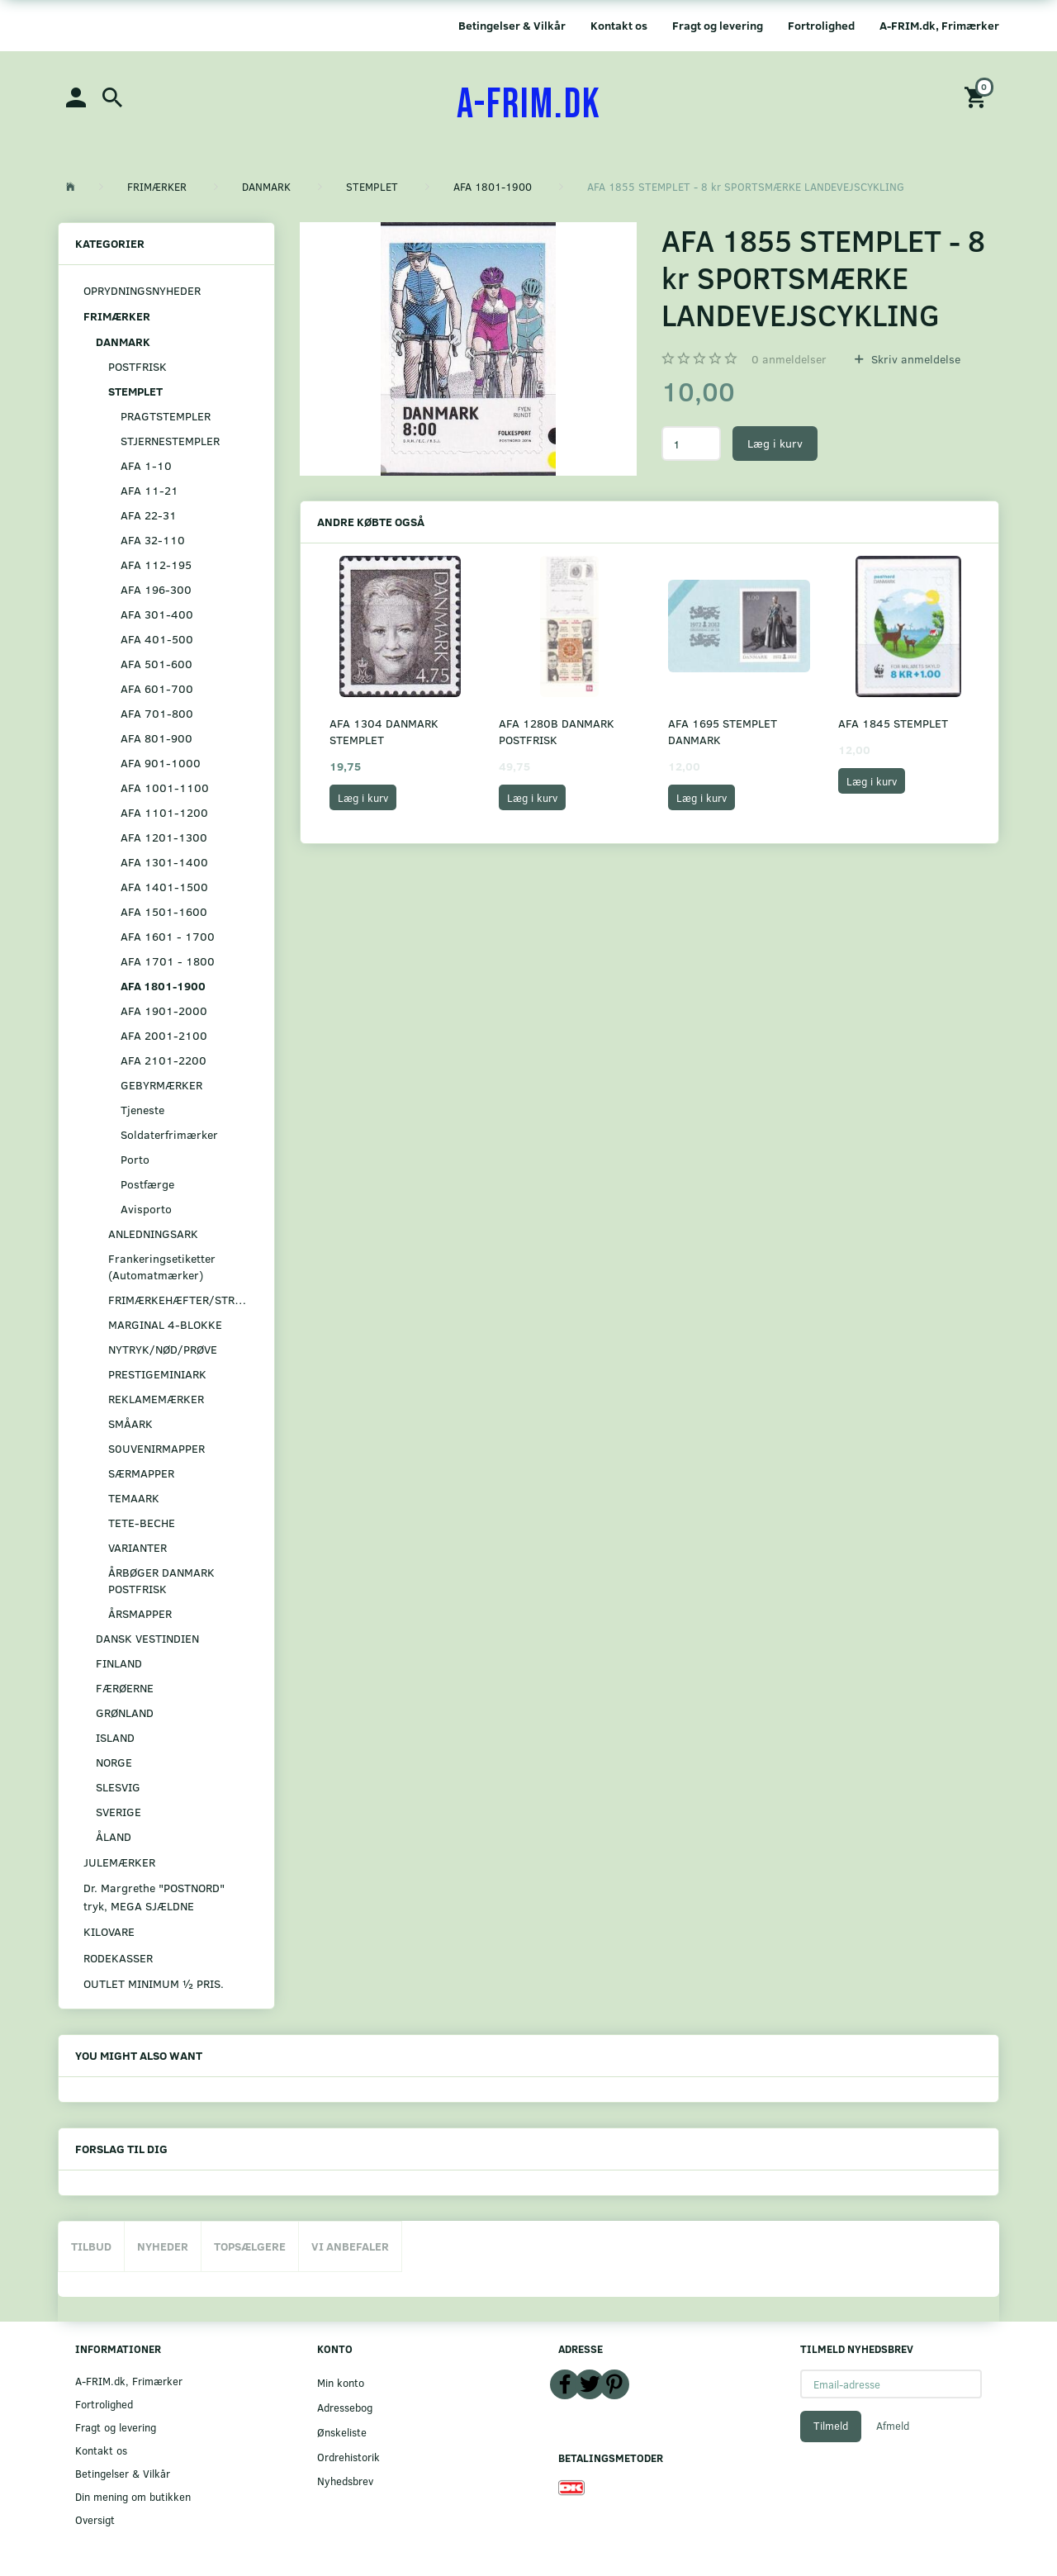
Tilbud (91, 2246)
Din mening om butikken (133, 2496)
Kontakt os (618, 25)
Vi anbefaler (350, 2246)
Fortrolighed (821, 25)
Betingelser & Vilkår (512, 25)
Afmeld (892, 2425)
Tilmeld (830, 2425)
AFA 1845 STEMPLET (893, 723)
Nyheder (162, 2246)
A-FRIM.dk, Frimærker (939, 25)
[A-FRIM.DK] (529, 105)
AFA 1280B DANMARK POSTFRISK (556, 731)
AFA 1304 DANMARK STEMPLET (383, 731)
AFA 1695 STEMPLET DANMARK (722, 731)
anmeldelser (789, 359)
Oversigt (95, 2519)
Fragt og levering (717, 25)
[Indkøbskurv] (977, 96)
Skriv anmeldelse (914, 359)
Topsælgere (250, 2246)
